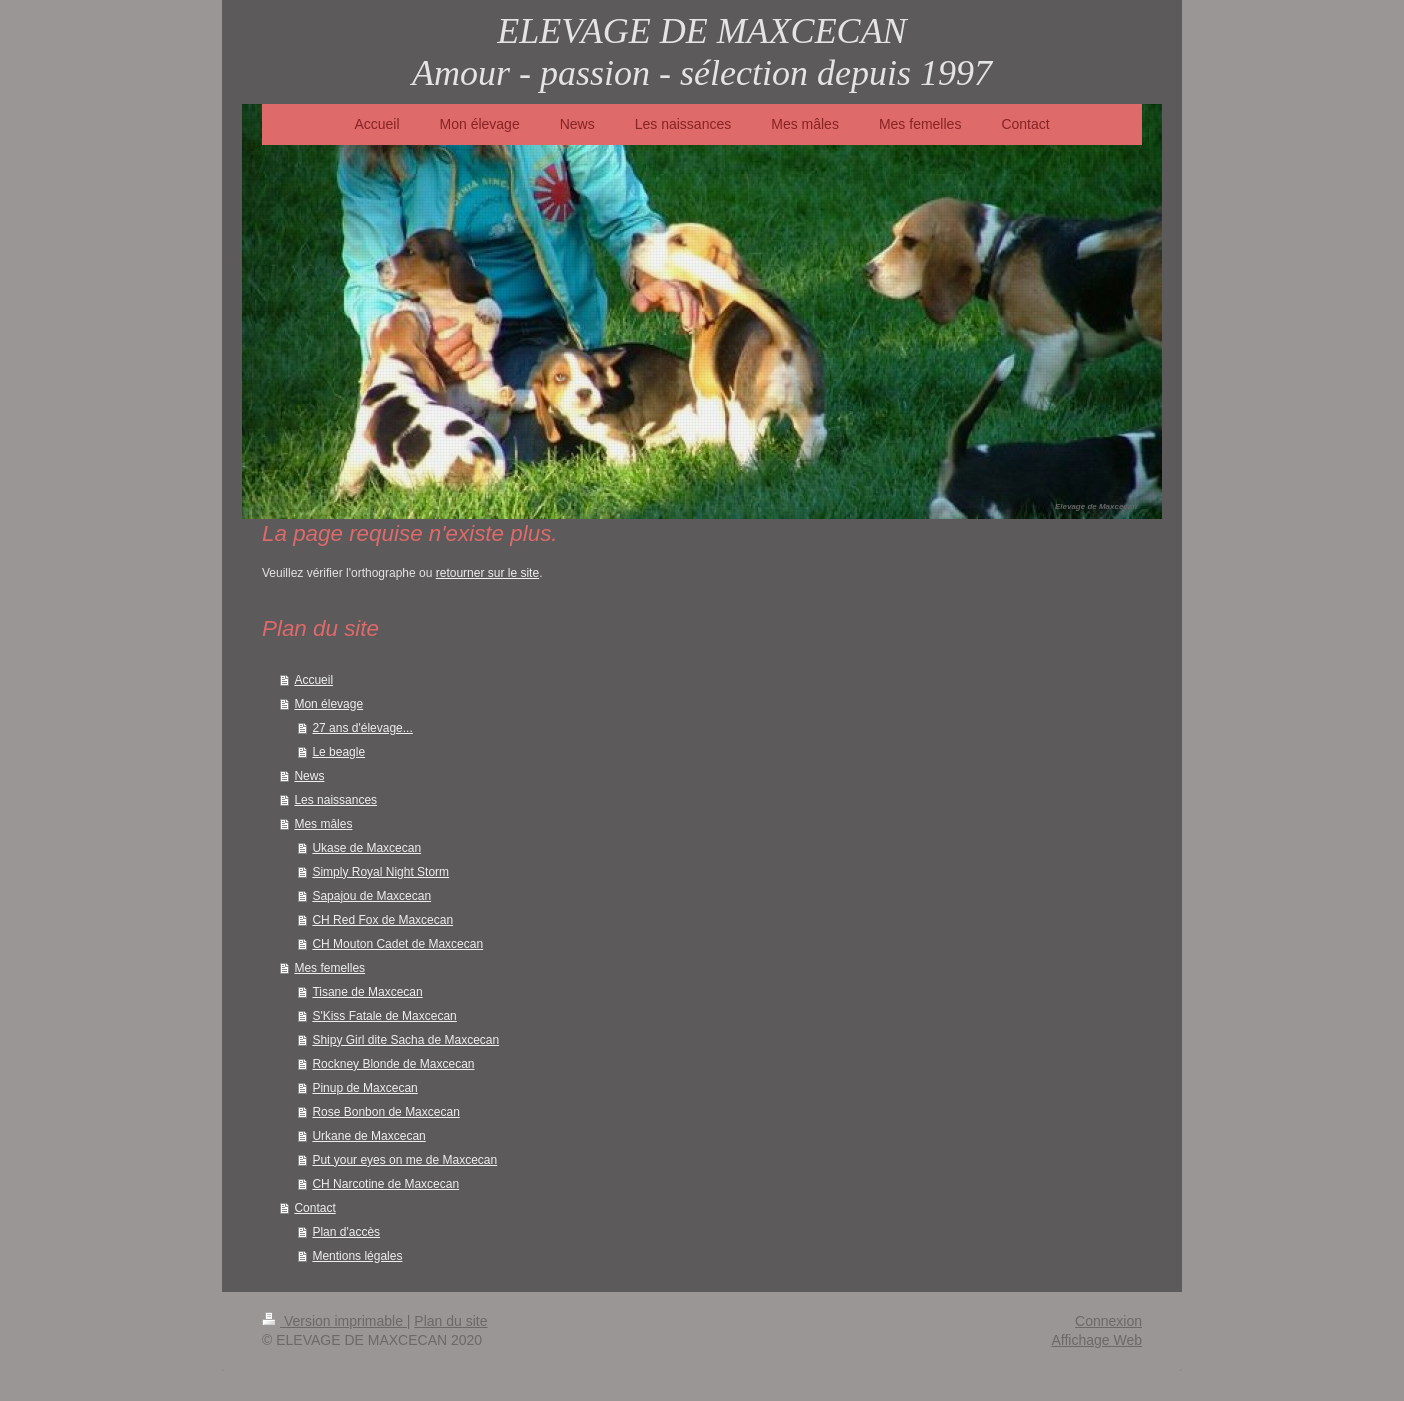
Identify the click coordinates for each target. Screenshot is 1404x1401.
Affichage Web (1096, 1340)
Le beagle (338, 752)
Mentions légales (357, 1256)
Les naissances (335, 800)
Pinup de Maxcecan (364, 1088)
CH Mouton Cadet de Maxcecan (397, 944)
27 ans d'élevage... (362, 728)
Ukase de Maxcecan (366, 848)
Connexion (1108, 1321)
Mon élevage (328, 704)
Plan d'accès (346, 1232)
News (309, 776)
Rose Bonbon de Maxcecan (385, 1112)
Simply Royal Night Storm (380, 872)
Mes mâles (323, 824)
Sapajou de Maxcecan (371, 896)
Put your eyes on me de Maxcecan (404, 1160)
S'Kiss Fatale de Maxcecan (384, 1016)
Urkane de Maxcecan (368, 1136)
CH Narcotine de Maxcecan (385, 1184)
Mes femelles (329, 968)
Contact (314, 1208)
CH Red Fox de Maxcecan (382, 920)
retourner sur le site (487, 573)
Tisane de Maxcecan (367, 992)
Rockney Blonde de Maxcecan (393, 1064)
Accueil (313, 680)
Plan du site (450, 1321)
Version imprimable (334, 1321)
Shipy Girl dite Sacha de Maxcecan (405, 1040)
